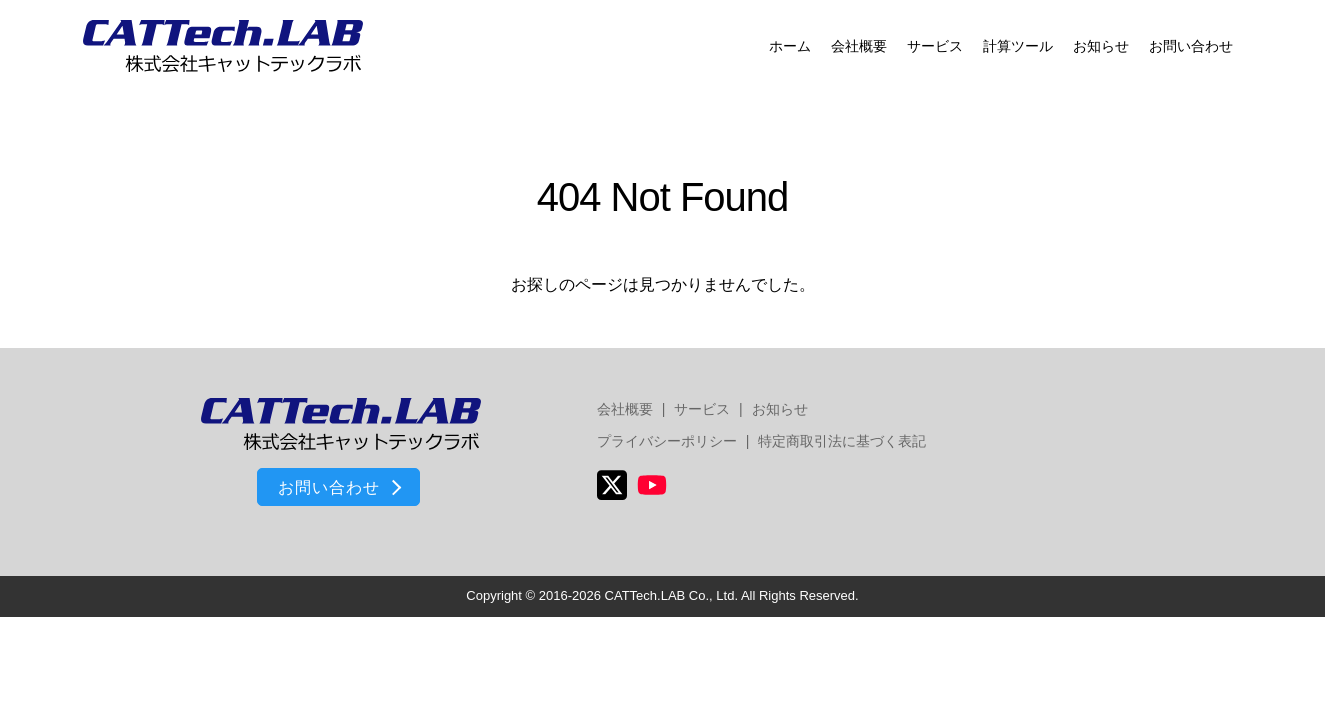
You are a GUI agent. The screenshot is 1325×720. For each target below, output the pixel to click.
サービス (935, 46)
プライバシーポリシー (667, 441)
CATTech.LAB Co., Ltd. (671, 595)
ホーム (790, 46)
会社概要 (859, 46)
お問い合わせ (1191, 46)
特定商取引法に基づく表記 (842, 441)
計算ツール (1018, 46)
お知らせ (1101, 46)
